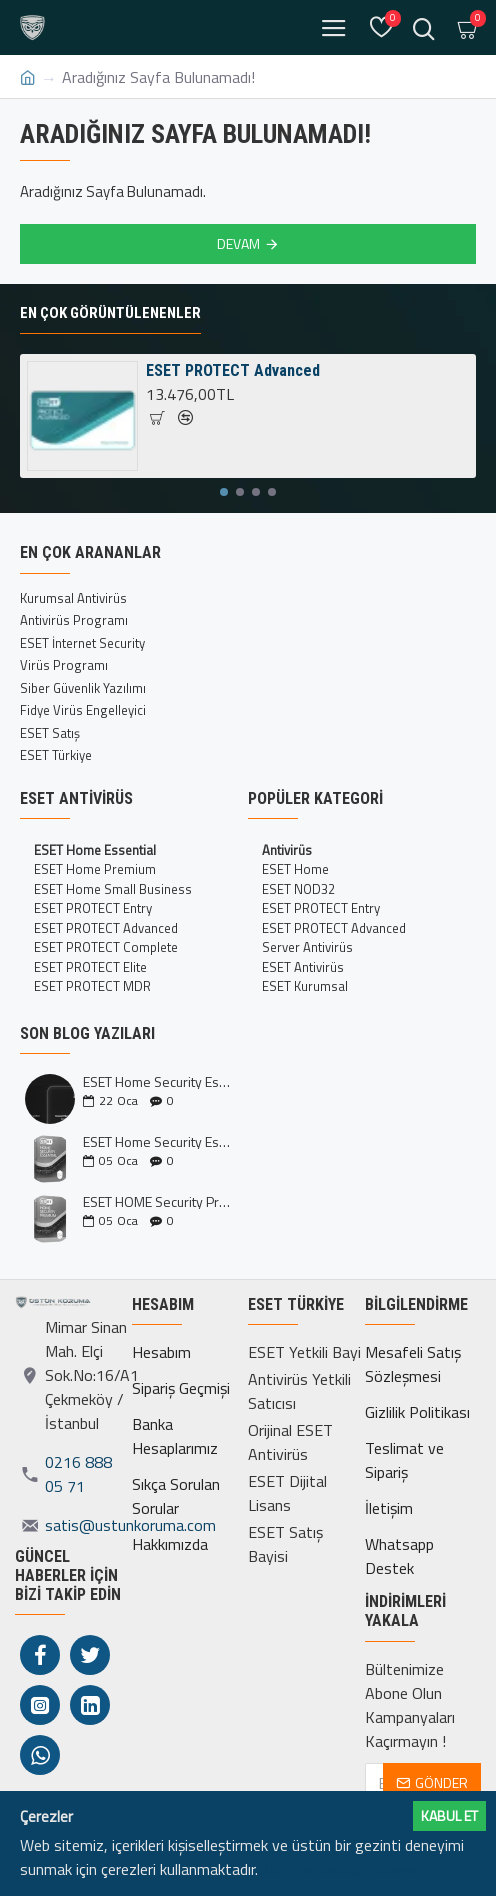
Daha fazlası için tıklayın (338, 1869)
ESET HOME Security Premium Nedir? (159, 1201)
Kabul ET (449, 1815)
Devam (238, 243)
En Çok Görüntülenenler (110, 313)
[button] (224, 492)
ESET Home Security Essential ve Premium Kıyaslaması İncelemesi (159, 1081)
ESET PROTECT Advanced (233, 370)
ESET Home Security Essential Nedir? (159, 1141)
